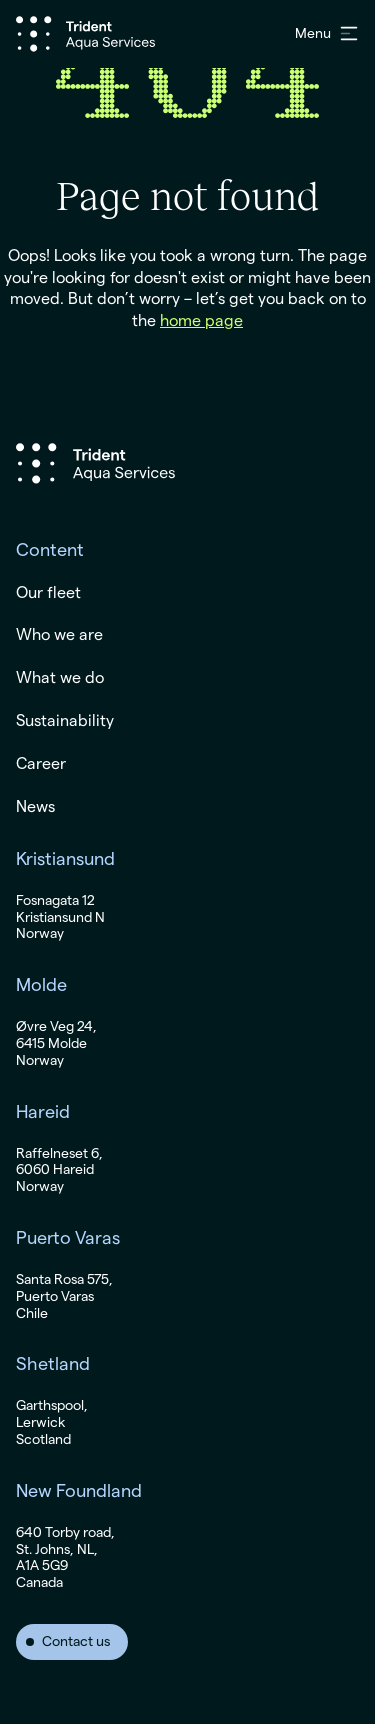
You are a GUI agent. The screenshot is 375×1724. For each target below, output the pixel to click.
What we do (60, 678)
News (35, 807)
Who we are (59, 635)
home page (201, 321)
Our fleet (48, 593)
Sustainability (65, 721)
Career (41, 764)
